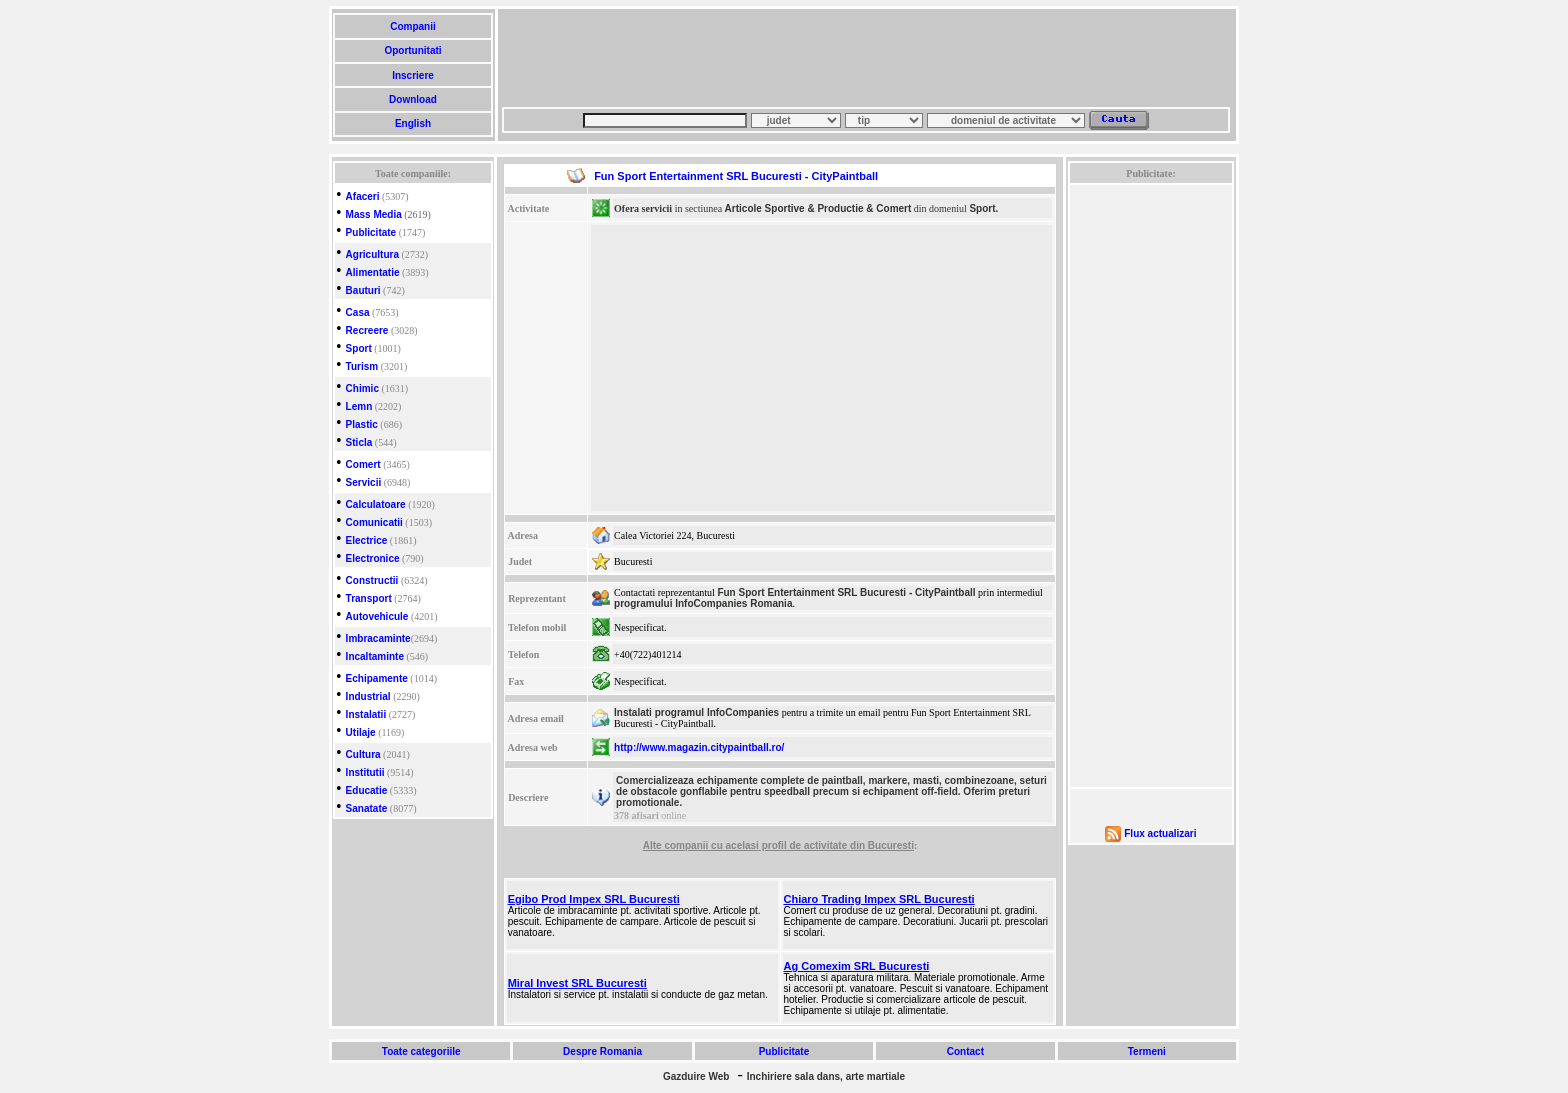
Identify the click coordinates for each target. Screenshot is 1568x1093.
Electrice (367, 540)
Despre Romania (602, 1051)
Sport (359, 348)
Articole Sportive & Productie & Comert (818, 208)
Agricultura (372, 254)
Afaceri (363, 196)
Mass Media (374, 214)
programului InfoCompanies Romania (703, 603)
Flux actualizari (1160, 833)
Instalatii (366, 714)
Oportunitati (413, 50)
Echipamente (377, 678)
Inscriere (412, 75)
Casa (358, 312)
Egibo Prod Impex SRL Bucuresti (594, 899)
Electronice (373, 558)
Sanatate (367, 808)
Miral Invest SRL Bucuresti (577, 983)
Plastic (362, 424)
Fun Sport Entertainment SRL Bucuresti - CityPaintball (846, 592)
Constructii (372, 580)
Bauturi (363, 290)
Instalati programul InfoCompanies (696, 712)
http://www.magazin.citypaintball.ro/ (699, 747)
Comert (363, 464)
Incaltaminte (375, 656)
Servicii (364, 482)
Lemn (359, 406)
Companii (412, 26)
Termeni (1147, 1051)
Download (412, 99)
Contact (965, 1051)
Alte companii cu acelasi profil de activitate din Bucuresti (778, 845)
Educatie (367, 790)
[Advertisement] (866, 58)
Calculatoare (376, 504)
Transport (369, 598)
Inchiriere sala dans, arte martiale (826, 1076)
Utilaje (361, 732)
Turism (362, 366)
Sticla (359, 442)
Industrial (368, 696)
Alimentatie (373, 272)
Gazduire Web (696, 1076)
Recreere (367, 330)
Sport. (983, 208)
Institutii (365, 772)
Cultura (363, 754)
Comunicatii (374, 522)
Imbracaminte (378, 638)
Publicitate (371, 232)
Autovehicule (377, 616)
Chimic (362, 388)
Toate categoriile (421, 1051)
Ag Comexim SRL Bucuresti (857, 966)
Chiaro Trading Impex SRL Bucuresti (879, 899)
